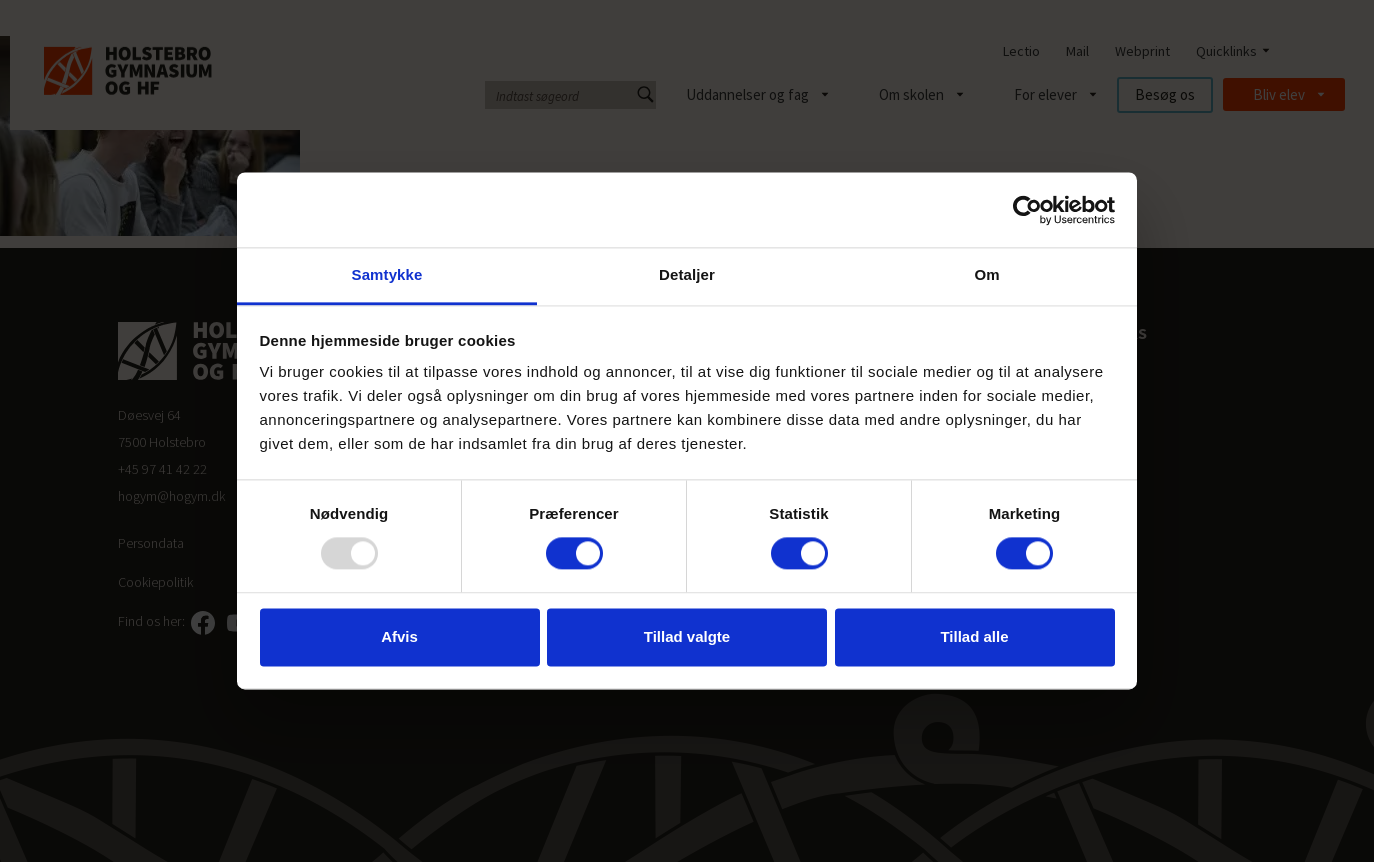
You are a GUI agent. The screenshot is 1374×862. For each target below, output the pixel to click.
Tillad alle (974, 636)
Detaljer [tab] (687, 274)
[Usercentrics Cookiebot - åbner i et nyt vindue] (1027, 210)
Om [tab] (986, 274)
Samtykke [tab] (387, 274)
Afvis (399, 636)
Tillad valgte (687, 636)
